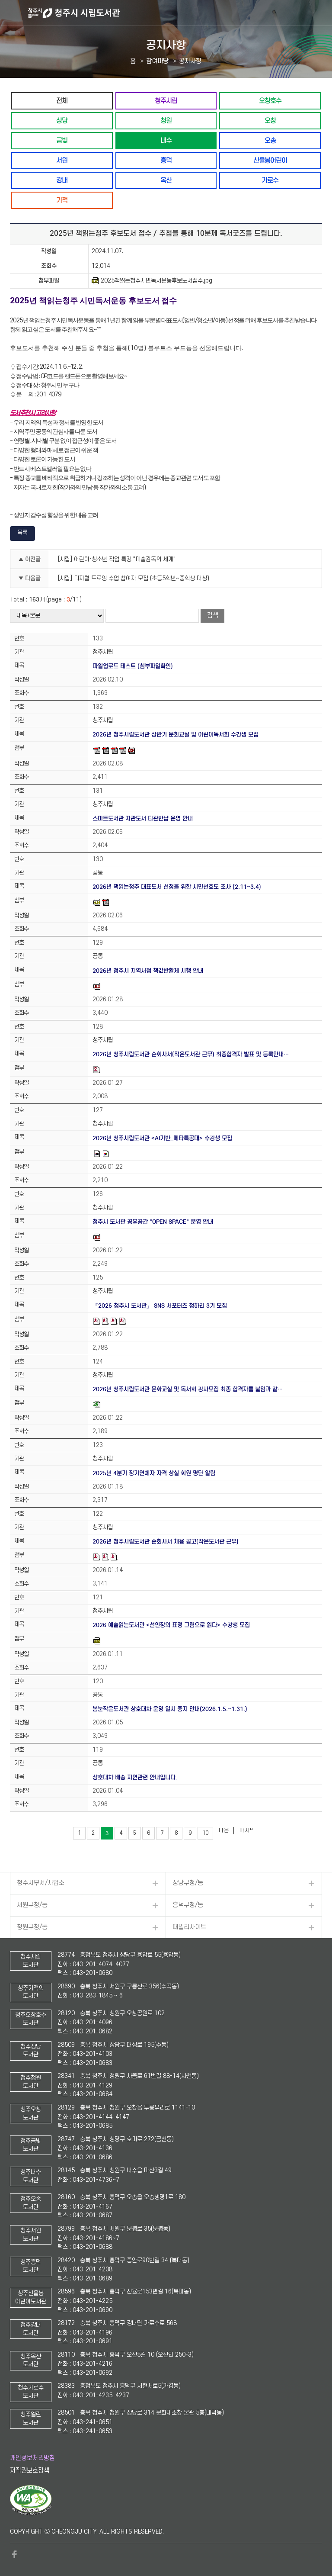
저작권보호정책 (29, 2470)
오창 (270, 120)
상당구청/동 (187, 1883)
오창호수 (270, 100)
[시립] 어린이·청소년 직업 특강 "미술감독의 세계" (117, 559)
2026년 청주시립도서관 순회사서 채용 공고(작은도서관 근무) (166, 1541)
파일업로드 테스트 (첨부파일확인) (133, 666)
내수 (166, 140)
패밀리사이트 (189, 1927)
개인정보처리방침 (32, 2458)
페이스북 (14, 2554)
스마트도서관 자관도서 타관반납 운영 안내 (143, 818)
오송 (270, 140)
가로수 (270, 180)
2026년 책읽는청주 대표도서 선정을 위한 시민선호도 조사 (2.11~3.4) (177, 887)
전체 (61, 100)
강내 (61, 180)
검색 (212, 615)
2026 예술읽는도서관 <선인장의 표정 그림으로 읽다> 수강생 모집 (171, 1625)
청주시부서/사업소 (40, 1883)
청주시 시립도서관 (179, 13)
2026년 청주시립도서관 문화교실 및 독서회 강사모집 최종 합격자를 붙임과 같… (188, 1389)
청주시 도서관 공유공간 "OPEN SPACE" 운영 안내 (153, 1221)
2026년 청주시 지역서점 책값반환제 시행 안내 (148, 970)
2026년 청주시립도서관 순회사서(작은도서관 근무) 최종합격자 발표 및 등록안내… (191, 1054)
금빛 (61, 140)
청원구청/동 (32, 1927)
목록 (22, 532)
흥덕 (166, 160)
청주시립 (166, 100)
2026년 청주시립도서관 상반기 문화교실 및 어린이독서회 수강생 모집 (176, 734)
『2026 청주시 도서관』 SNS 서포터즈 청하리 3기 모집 (160, 1305)
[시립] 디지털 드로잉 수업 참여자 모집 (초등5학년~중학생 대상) (133, 578)
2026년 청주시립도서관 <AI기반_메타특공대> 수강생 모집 (162, 1138)
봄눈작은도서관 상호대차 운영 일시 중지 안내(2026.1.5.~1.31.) (170, 1709)
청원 (166, 120)
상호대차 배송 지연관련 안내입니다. (135, 1777)
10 (205, 1833)
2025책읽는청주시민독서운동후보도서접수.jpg (152, 280)
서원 (61, 160)
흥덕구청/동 (187, 1905)
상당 (61, 120)
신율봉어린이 (270, 160)
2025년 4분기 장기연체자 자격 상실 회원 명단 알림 (154, 1473)
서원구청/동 (32, 1905)
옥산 (166, 180)
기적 (61, 200)
